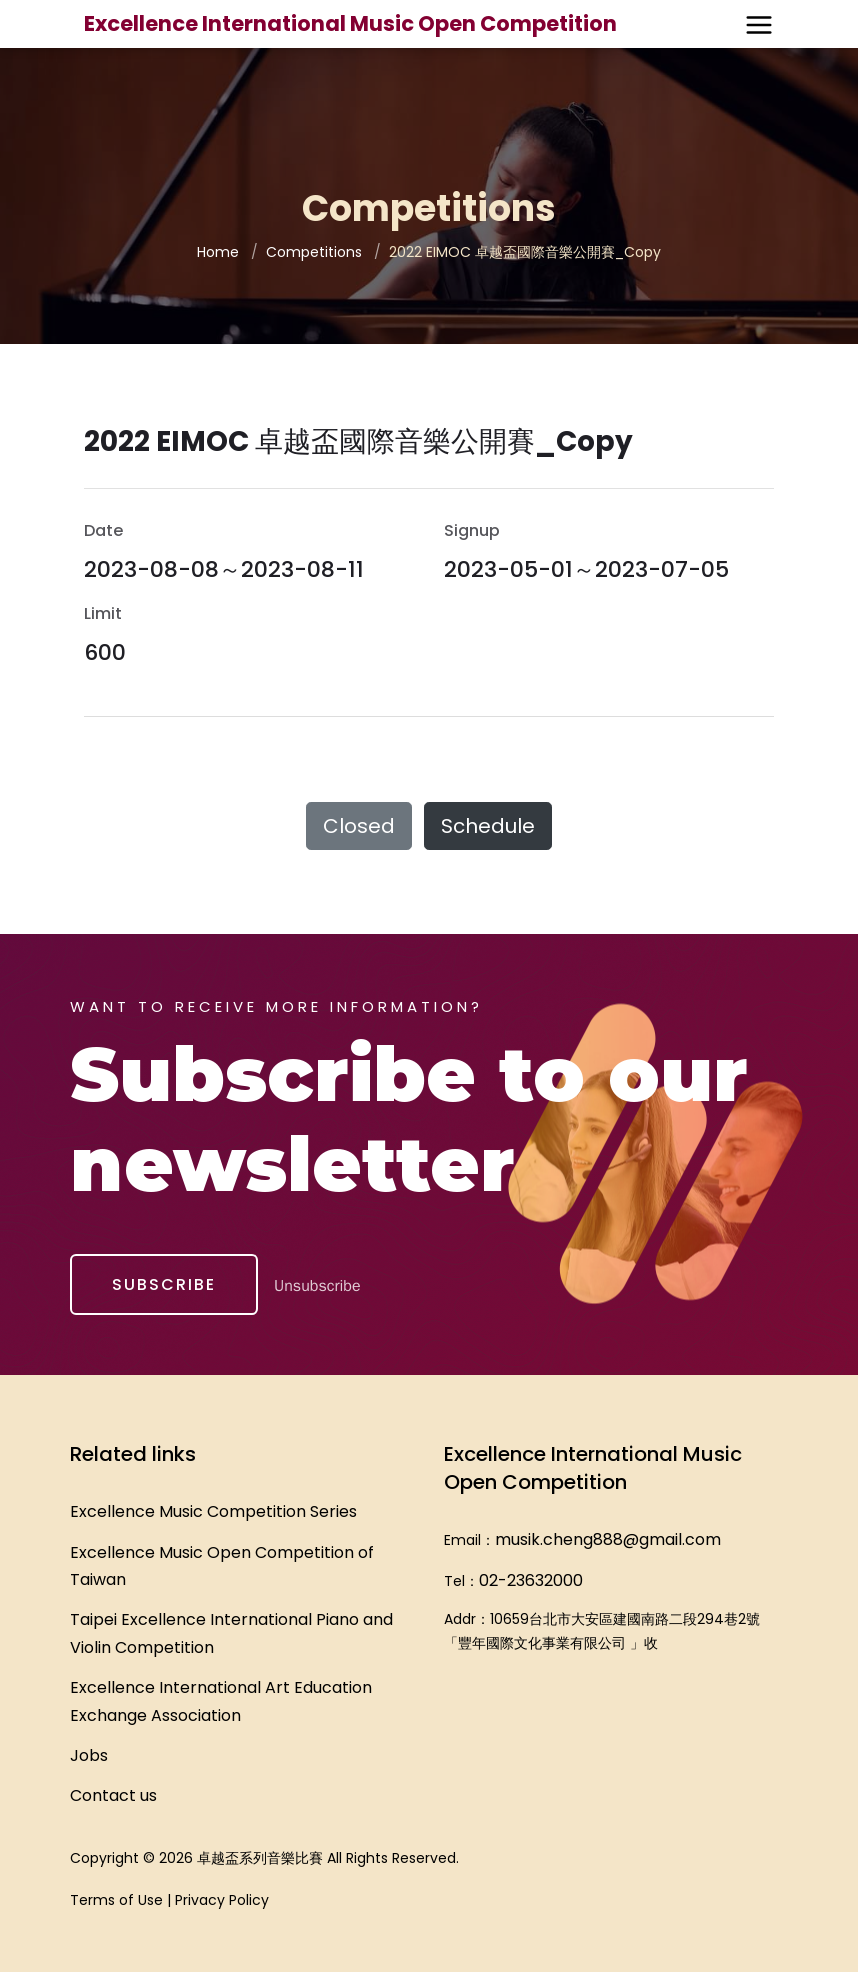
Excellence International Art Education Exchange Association (221, 1701)
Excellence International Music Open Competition (350, 23)
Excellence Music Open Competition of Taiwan (222, 1566)
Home (218, 252)
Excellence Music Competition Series (213, 1511)
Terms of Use (116, 1900)
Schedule (488, 826)
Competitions (314, 252)
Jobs (89, 1755)
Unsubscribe (317, 1286)
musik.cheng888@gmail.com (608, 1539)
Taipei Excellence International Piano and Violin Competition (231, 1633)
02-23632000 (531, 1580)
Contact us (113, 1795)
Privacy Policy (222, 1900)
